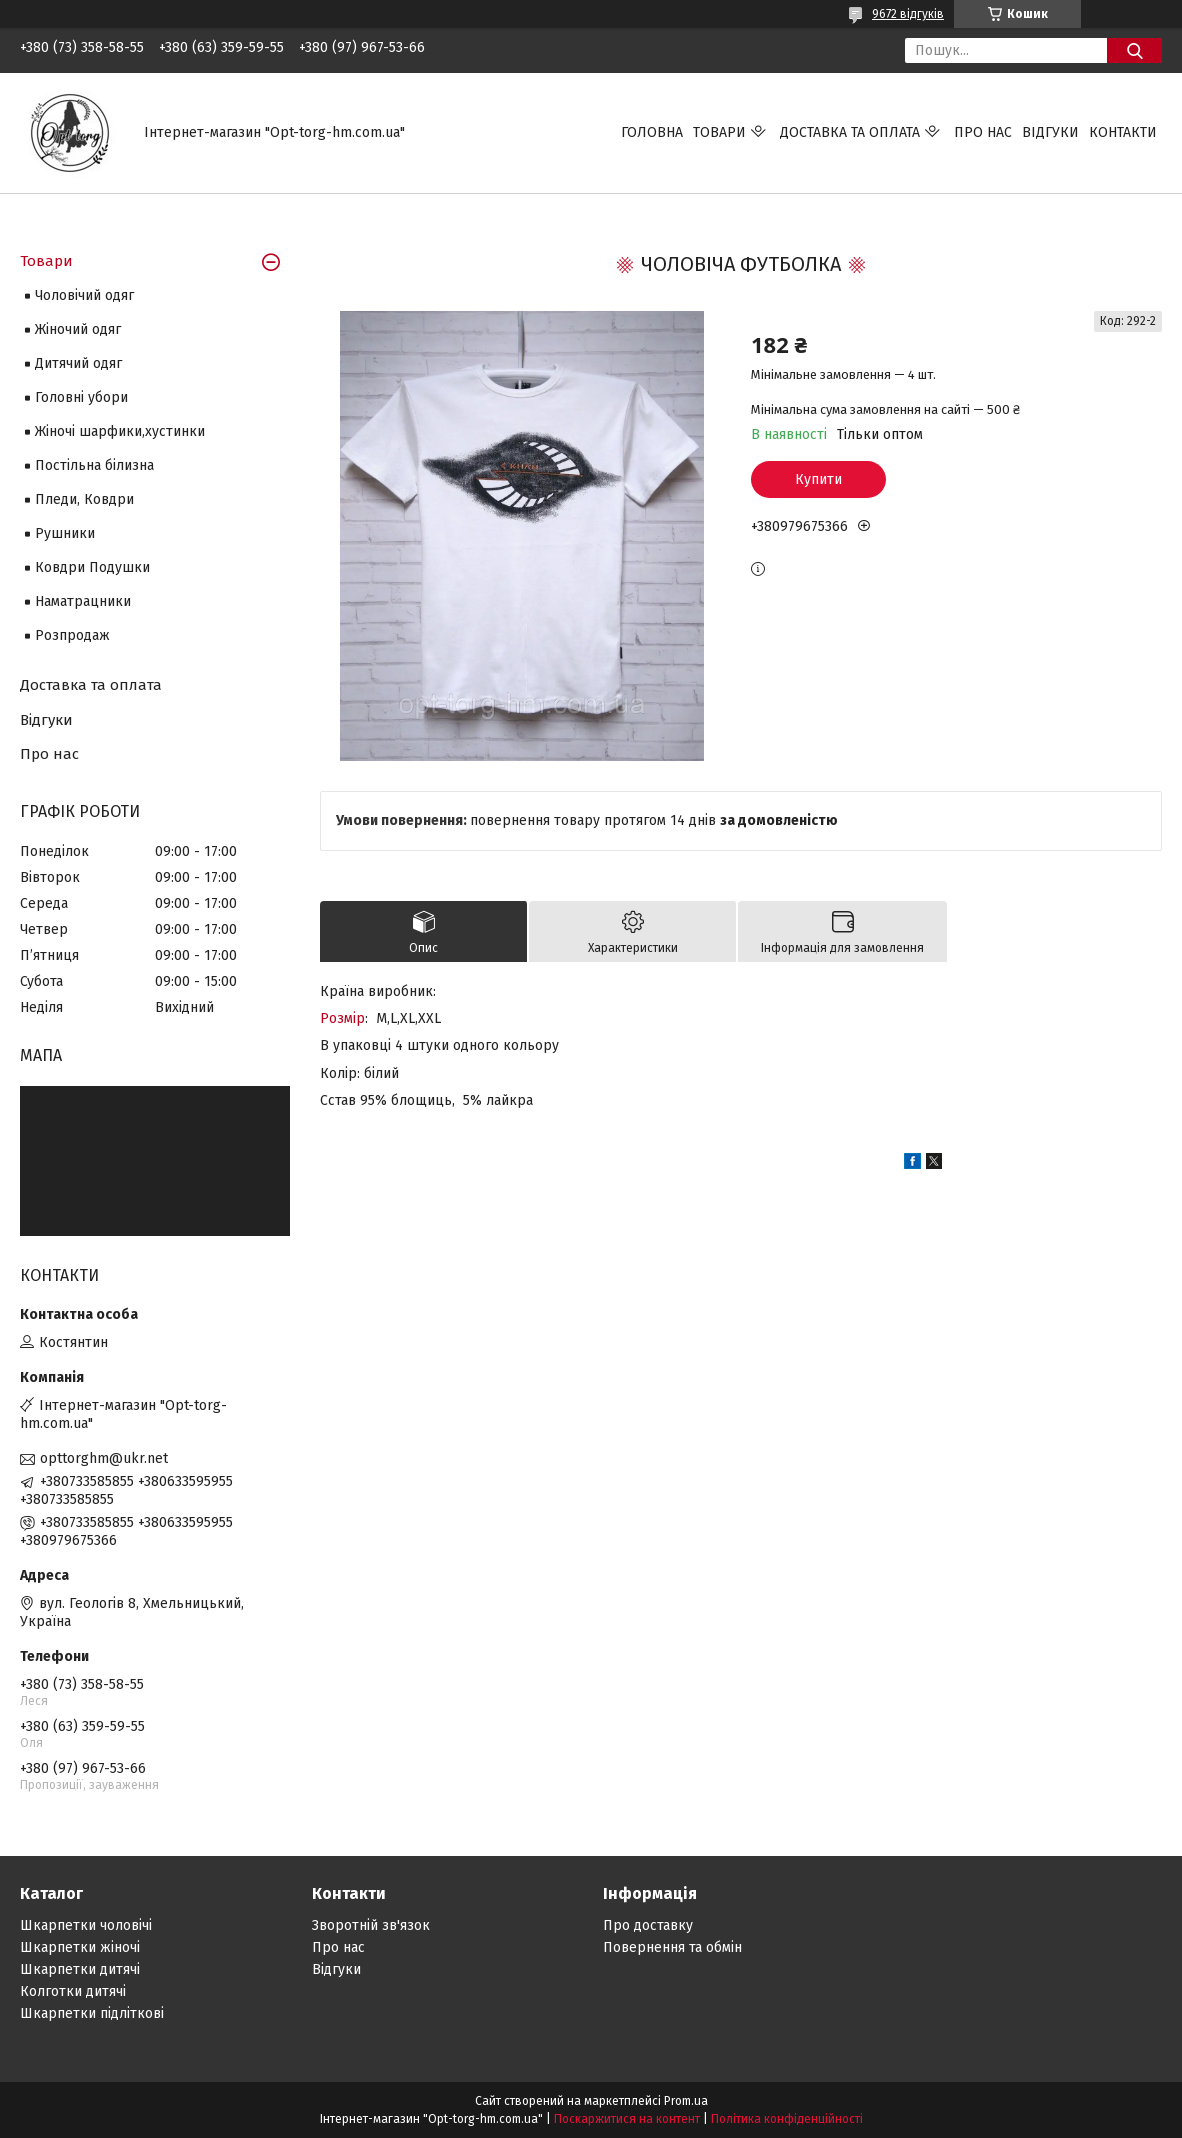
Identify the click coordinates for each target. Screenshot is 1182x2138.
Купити (818, 479)
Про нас (983, 132)
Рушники (65, 533)
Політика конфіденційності (787, 2119)
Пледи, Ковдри (84, 499)
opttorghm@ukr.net (104, 1458)
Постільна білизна (94, 465)
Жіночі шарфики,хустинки (120, 431)
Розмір (342, 1018)
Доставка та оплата (850, 132)
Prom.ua (686, 2101)
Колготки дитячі (73, 1991)
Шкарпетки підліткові (92, 2013)
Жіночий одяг (78, 329)
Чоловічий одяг (84, 295)
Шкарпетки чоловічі (86, 1925)
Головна (652, 132)
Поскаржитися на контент (627, 2119)
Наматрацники (83, 601)
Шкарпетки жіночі (80, 1947)
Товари (719, 132)
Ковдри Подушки (92, 567)
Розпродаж (72, 635)
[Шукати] (1134, 50)
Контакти (1123, 132)
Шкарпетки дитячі (80, 1969)
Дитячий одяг (78, 363)
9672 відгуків (908, 14)
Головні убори (81, 397)
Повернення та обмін (672, 1947)
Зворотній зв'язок (371, 1925)
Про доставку (648, 1925)
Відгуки (1050, 132)
